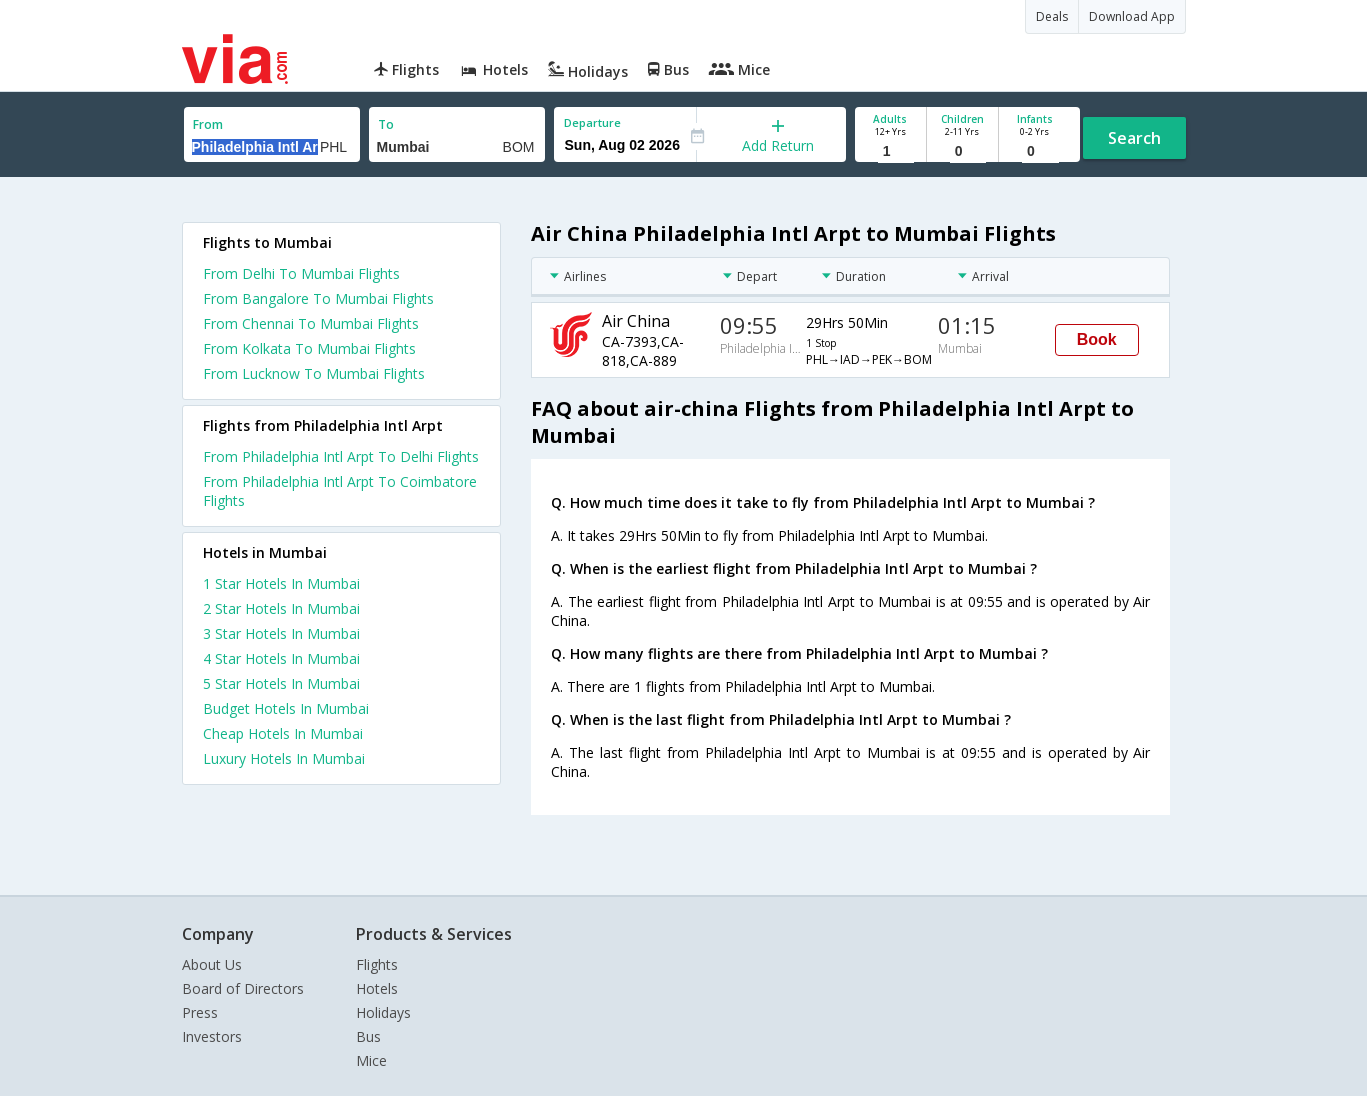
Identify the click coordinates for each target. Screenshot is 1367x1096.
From (208, 124)
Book (1097, 339)
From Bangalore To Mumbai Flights (318, 298)
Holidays (383, 1012)
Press (200, 1012)
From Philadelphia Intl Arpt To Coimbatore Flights (340, 491)
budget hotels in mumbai (286, 708)
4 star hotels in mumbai (281, 658)
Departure (592, 122)
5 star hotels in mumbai (281, 683)
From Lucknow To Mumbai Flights (314, 373)
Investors (212, 1036)
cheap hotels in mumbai (283, 733)
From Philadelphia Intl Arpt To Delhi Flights (341, 456)
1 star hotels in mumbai (281, 583)
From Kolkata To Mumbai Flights (309, 348)
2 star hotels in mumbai (281, 608)
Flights (377, 964)
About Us (212, 964)
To (386, 124)
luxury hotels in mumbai (284, 758)
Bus (368, 1036)
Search (1134, 138)
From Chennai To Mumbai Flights (311, 323)
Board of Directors (243, 988)
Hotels (377, 988)
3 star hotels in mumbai (281, 633)
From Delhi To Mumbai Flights (301, 273)
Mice (371, 1060)
